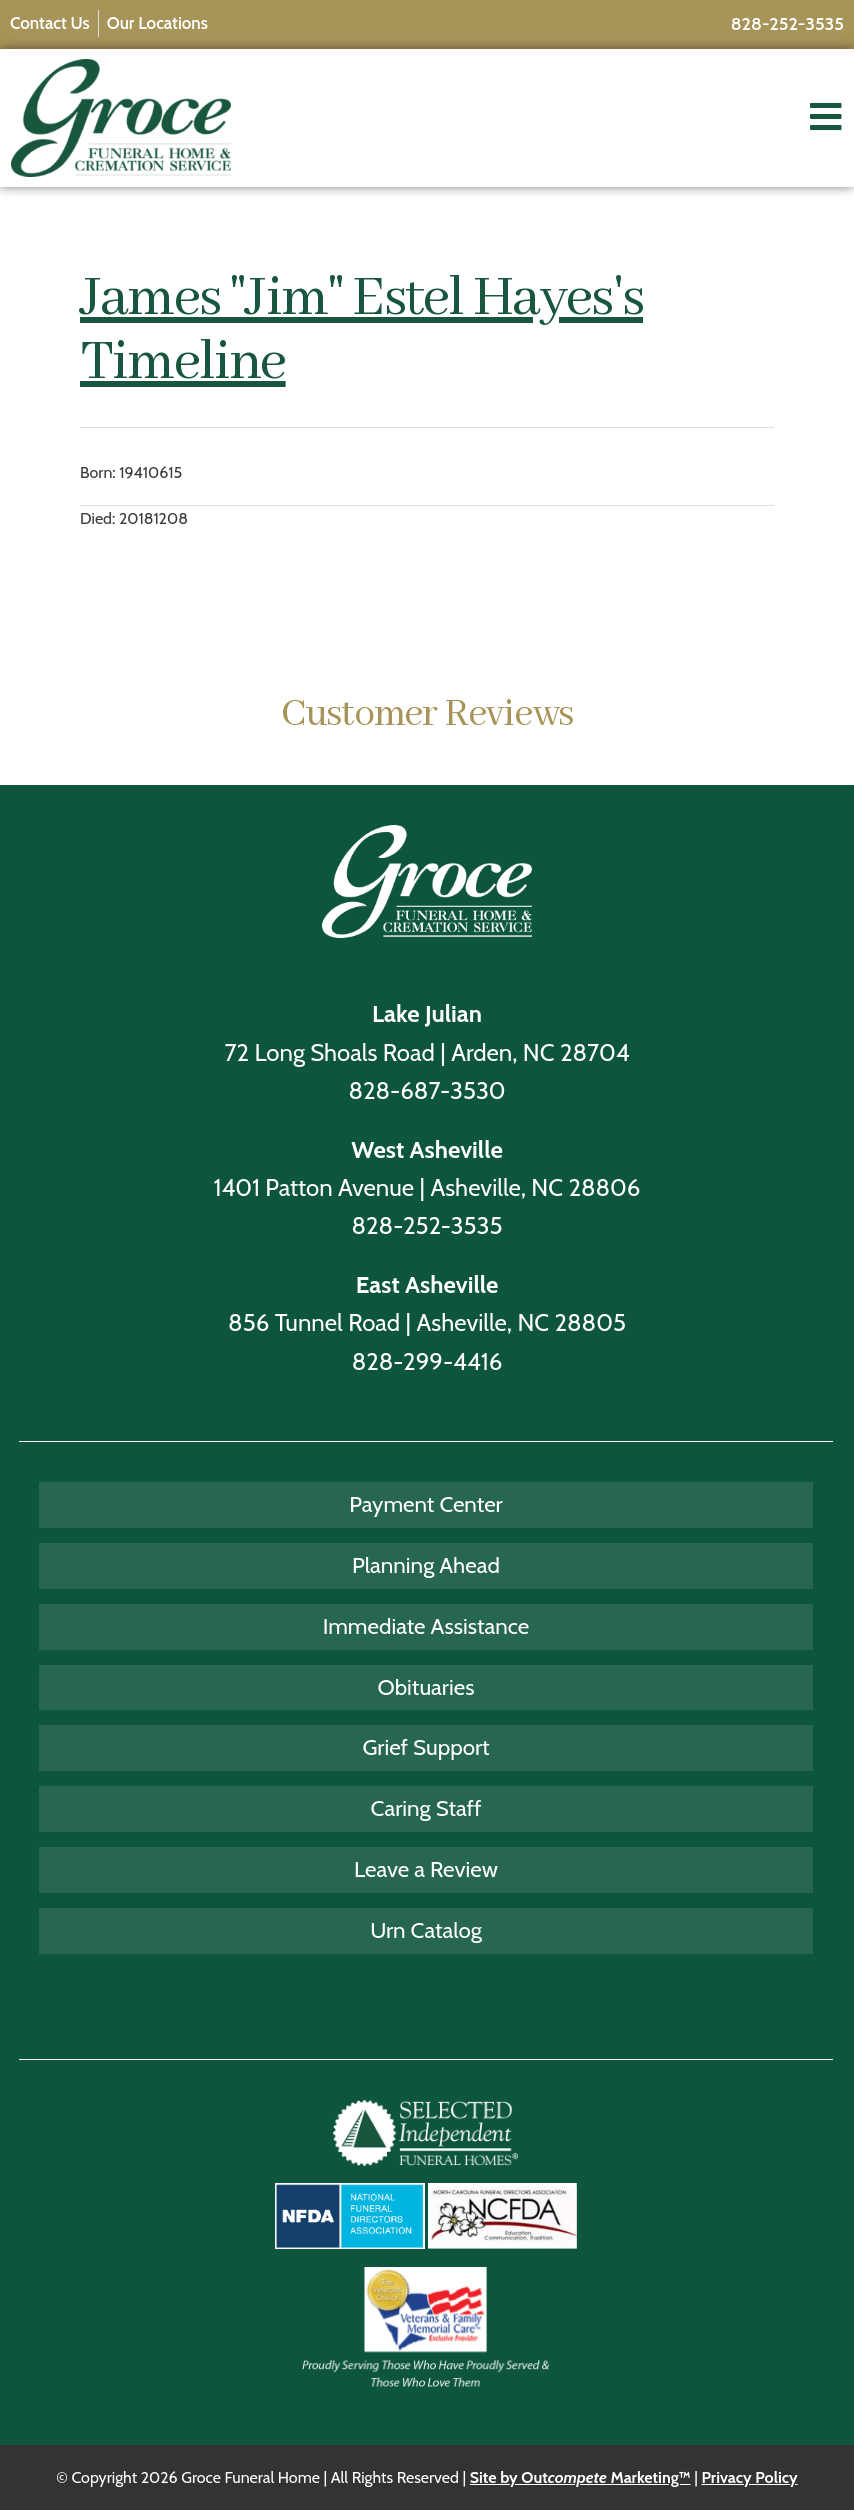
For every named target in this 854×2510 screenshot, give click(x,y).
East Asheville (427, 1284)
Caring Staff (426, 1808)
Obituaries (426, 1687)
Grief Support (425, 1747)
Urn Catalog (426, 1930)
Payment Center (425, 1504)
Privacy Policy (749, 2477)
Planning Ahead (426, 1565)
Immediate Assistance (426, 1626)
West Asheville (427, 1149)
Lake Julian (427, 1013)
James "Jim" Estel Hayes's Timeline (361, 331)
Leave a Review (426, 1869)
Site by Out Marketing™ (580, 2477)
